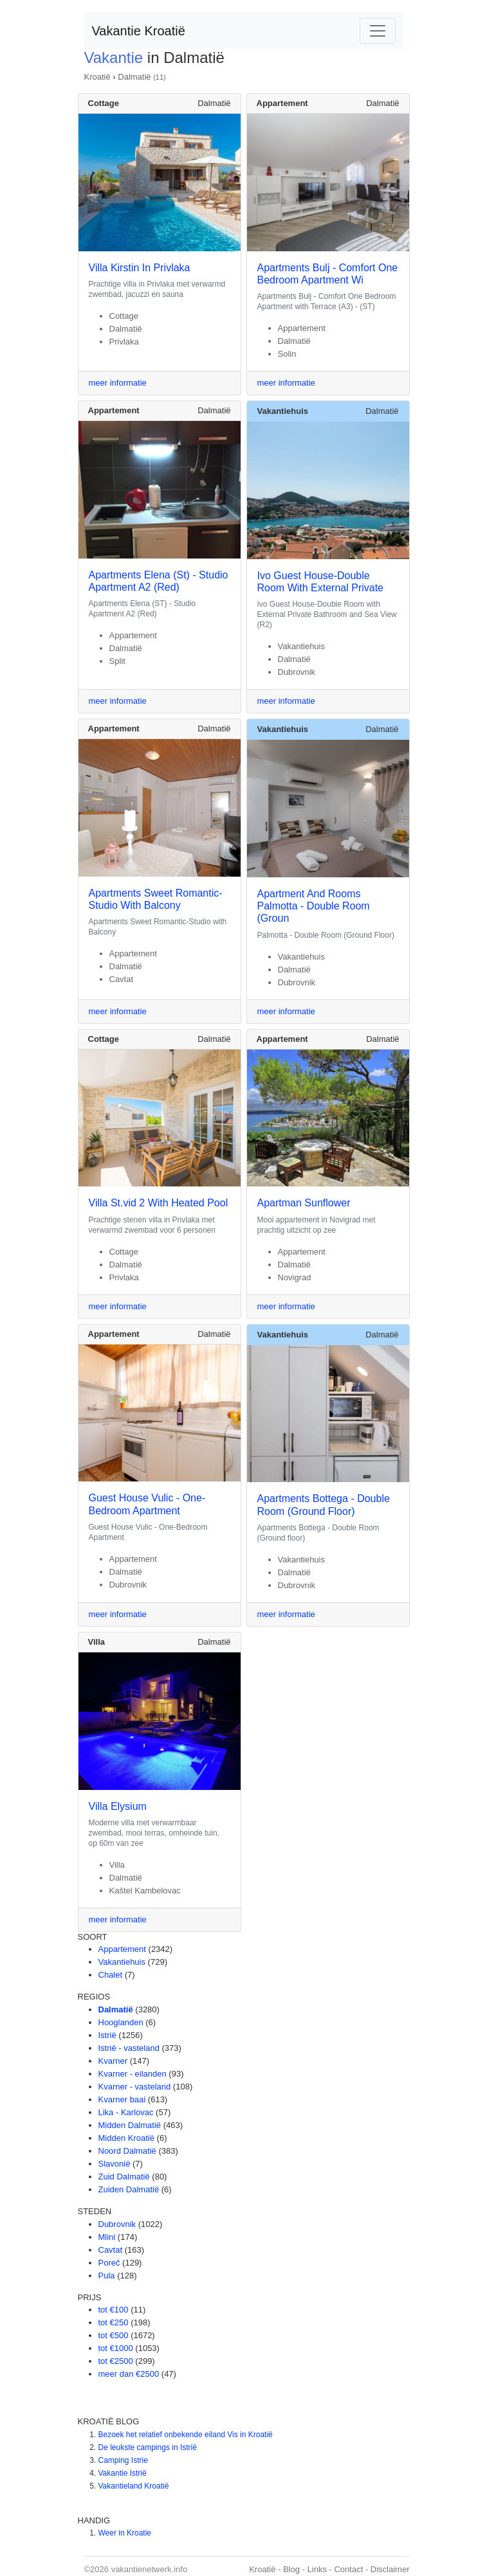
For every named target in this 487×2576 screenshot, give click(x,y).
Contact (348, 2569)
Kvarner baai (122, 2099)
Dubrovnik (117, 2224)
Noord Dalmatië (127, 2151)
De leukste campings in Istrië (147, 2447)
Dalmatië (134, 77)
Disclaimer (390, 2569)
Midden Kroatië (126, 2138)
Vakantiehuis (121, 1962)
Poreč (109, 2262)
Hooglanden (120, 2022)
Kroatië (97, 77)
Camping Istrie (123, 2460)
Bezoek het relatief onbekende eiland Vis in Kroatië (185, 2434)
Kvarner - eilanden (132, 2074)
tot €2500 (115, 2361)
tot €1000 (115, 2348)
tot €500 (113, 2335)
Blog (291, 2569)
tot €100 (113, 2309)
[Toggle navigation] (378, 31)
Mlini (107, 2237)
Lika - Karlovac (126, 2112)
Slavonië (114, 2164)
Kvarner (113, 2061)
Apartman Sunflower (304, 1202)
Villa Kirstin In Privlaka (139, 267)
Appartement (122, 1949)
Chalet (110, 1975)
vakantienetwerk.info (149, 2569)
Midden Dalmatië (129, 2125)
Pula (106, 2275)
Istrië (107, 2035)
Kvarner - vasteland (134, 2086)
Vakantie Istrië (122, 2473)
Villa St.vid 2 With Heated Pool (158, 1202)
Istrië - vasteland (129, 2048)
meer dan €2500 (129, 2374)
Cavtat (110, 2250)
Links (317, 2569)
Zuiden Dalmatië (129, 2189)
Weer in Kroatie (124, 2532)
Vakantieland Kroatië (133, 2486)
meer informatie (118, 383)
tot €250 (113, 2322)
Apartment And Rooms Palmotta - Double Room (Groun (313, 906)
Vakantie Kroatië (138, 31)
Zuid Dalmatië (124, 2176)
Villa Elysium (118, 1806)
